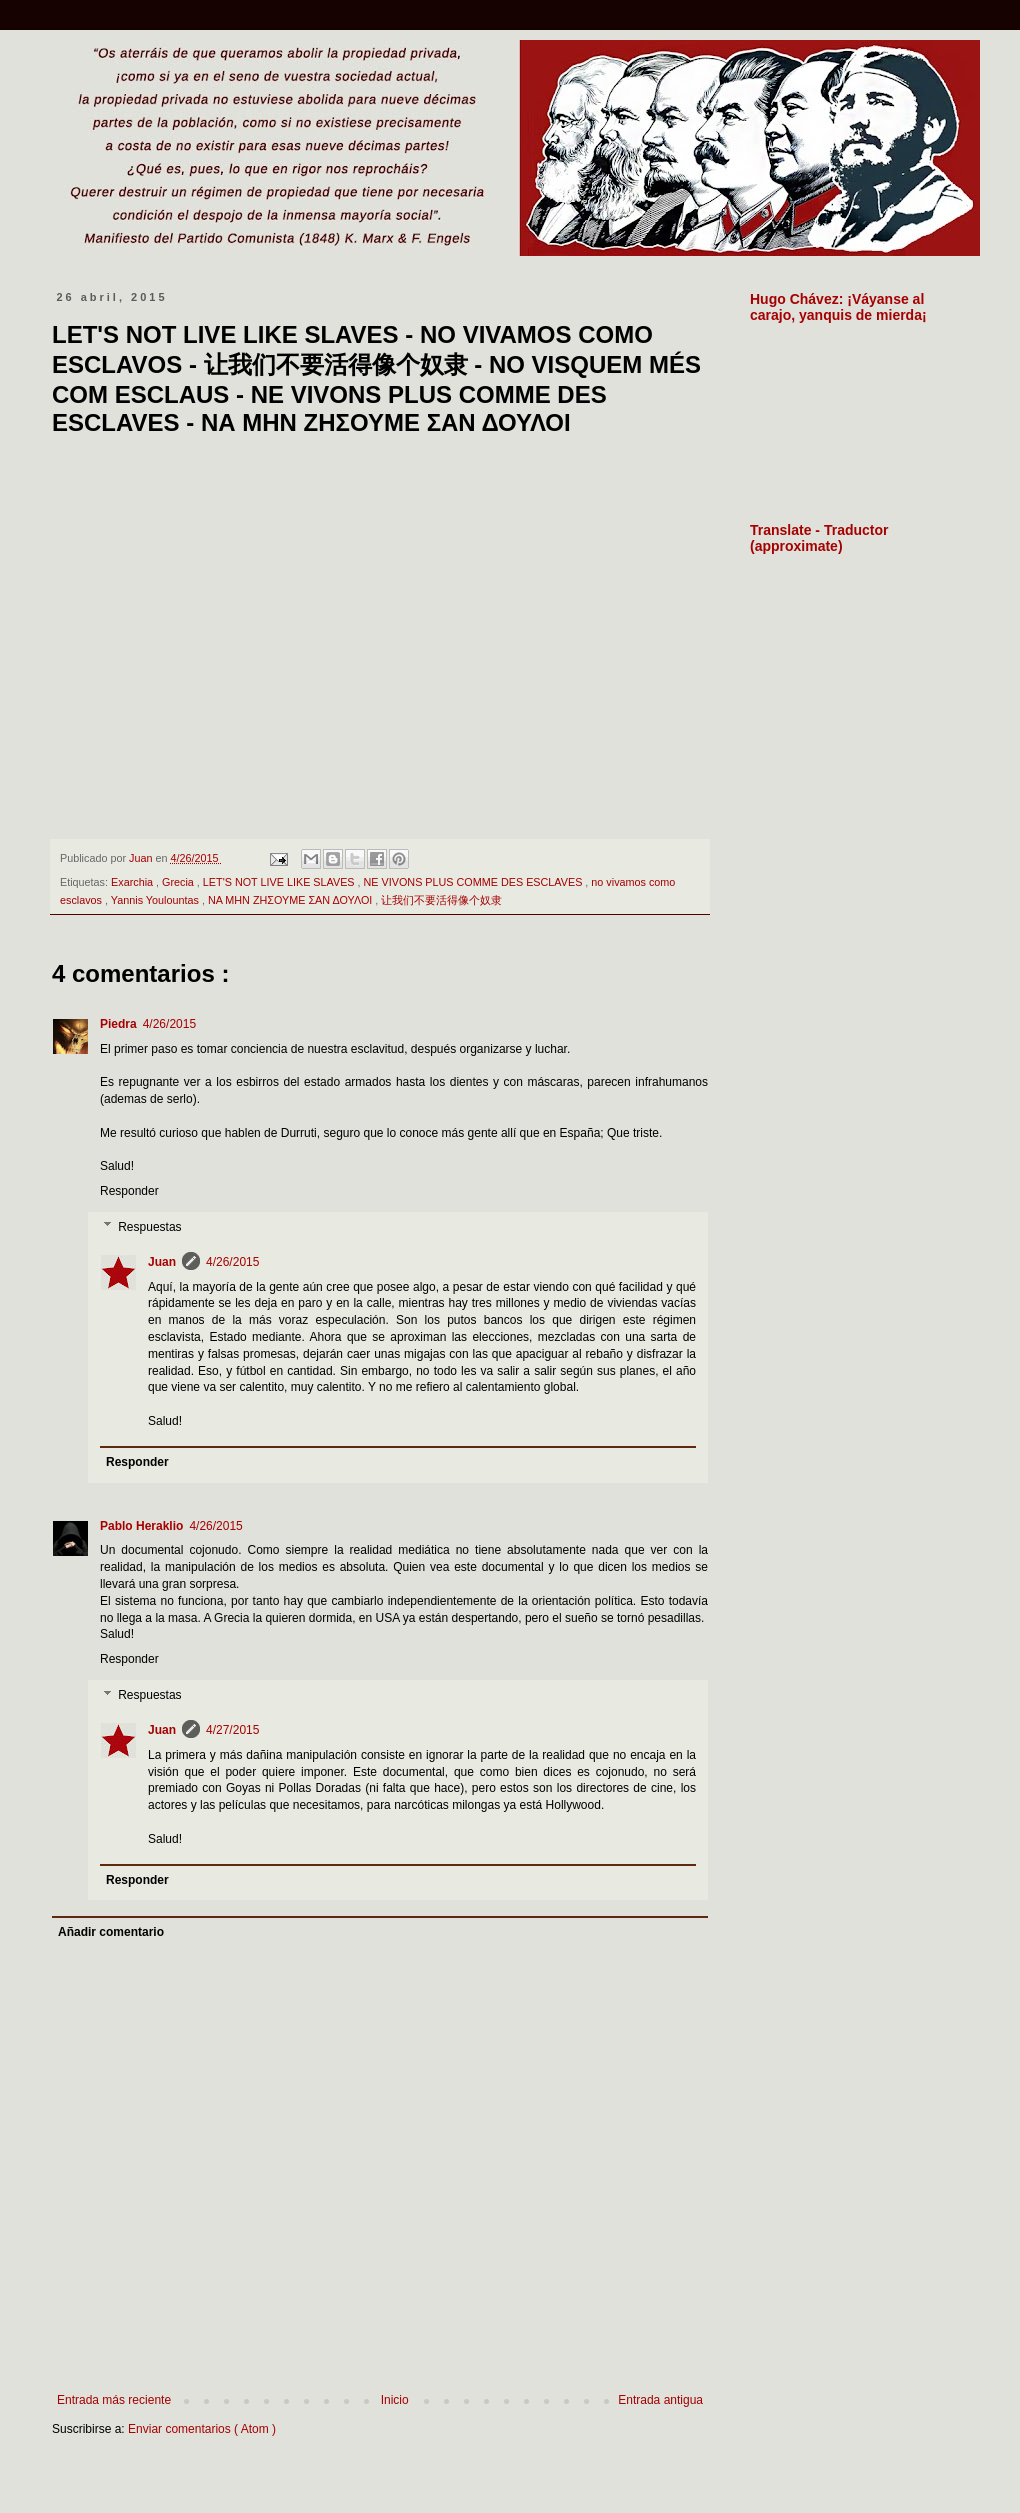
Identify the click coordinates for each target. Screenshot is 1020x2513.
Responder (129, 1191)
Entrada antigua (660, 2400)
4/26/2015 (169, 1024)
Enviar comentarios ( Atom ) (202, 2429)
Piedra (118, 1024)
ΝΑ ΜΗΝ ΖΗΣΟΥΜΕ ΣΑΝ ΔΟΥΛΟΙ (291, 900)
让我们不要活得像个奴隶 (441, 900)
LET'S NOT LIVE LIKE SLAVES (280, 882)
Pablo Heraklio (141, 1526)
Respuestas (149, 1227)
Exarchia (133, 882)
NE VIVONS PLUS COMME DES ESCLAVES (475, 882)
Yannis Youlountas (156, 900)
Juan (162, 1262)
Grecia (179, 882)
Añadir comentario (111, 1932)
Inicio (395, 2400)
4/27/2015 (232, 1730)
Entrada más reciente (114, 2400)
